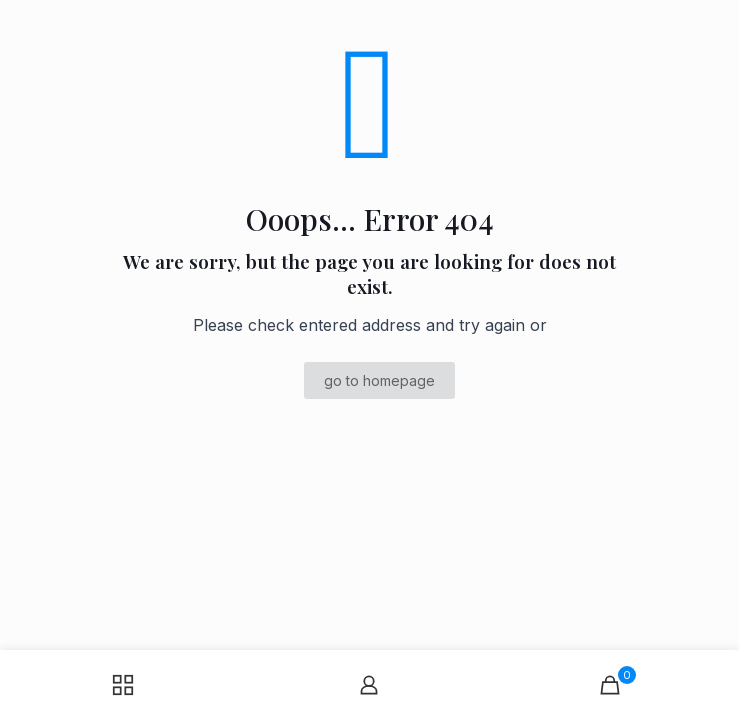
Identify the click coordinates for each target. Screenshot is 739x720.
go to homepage (379, 380)
